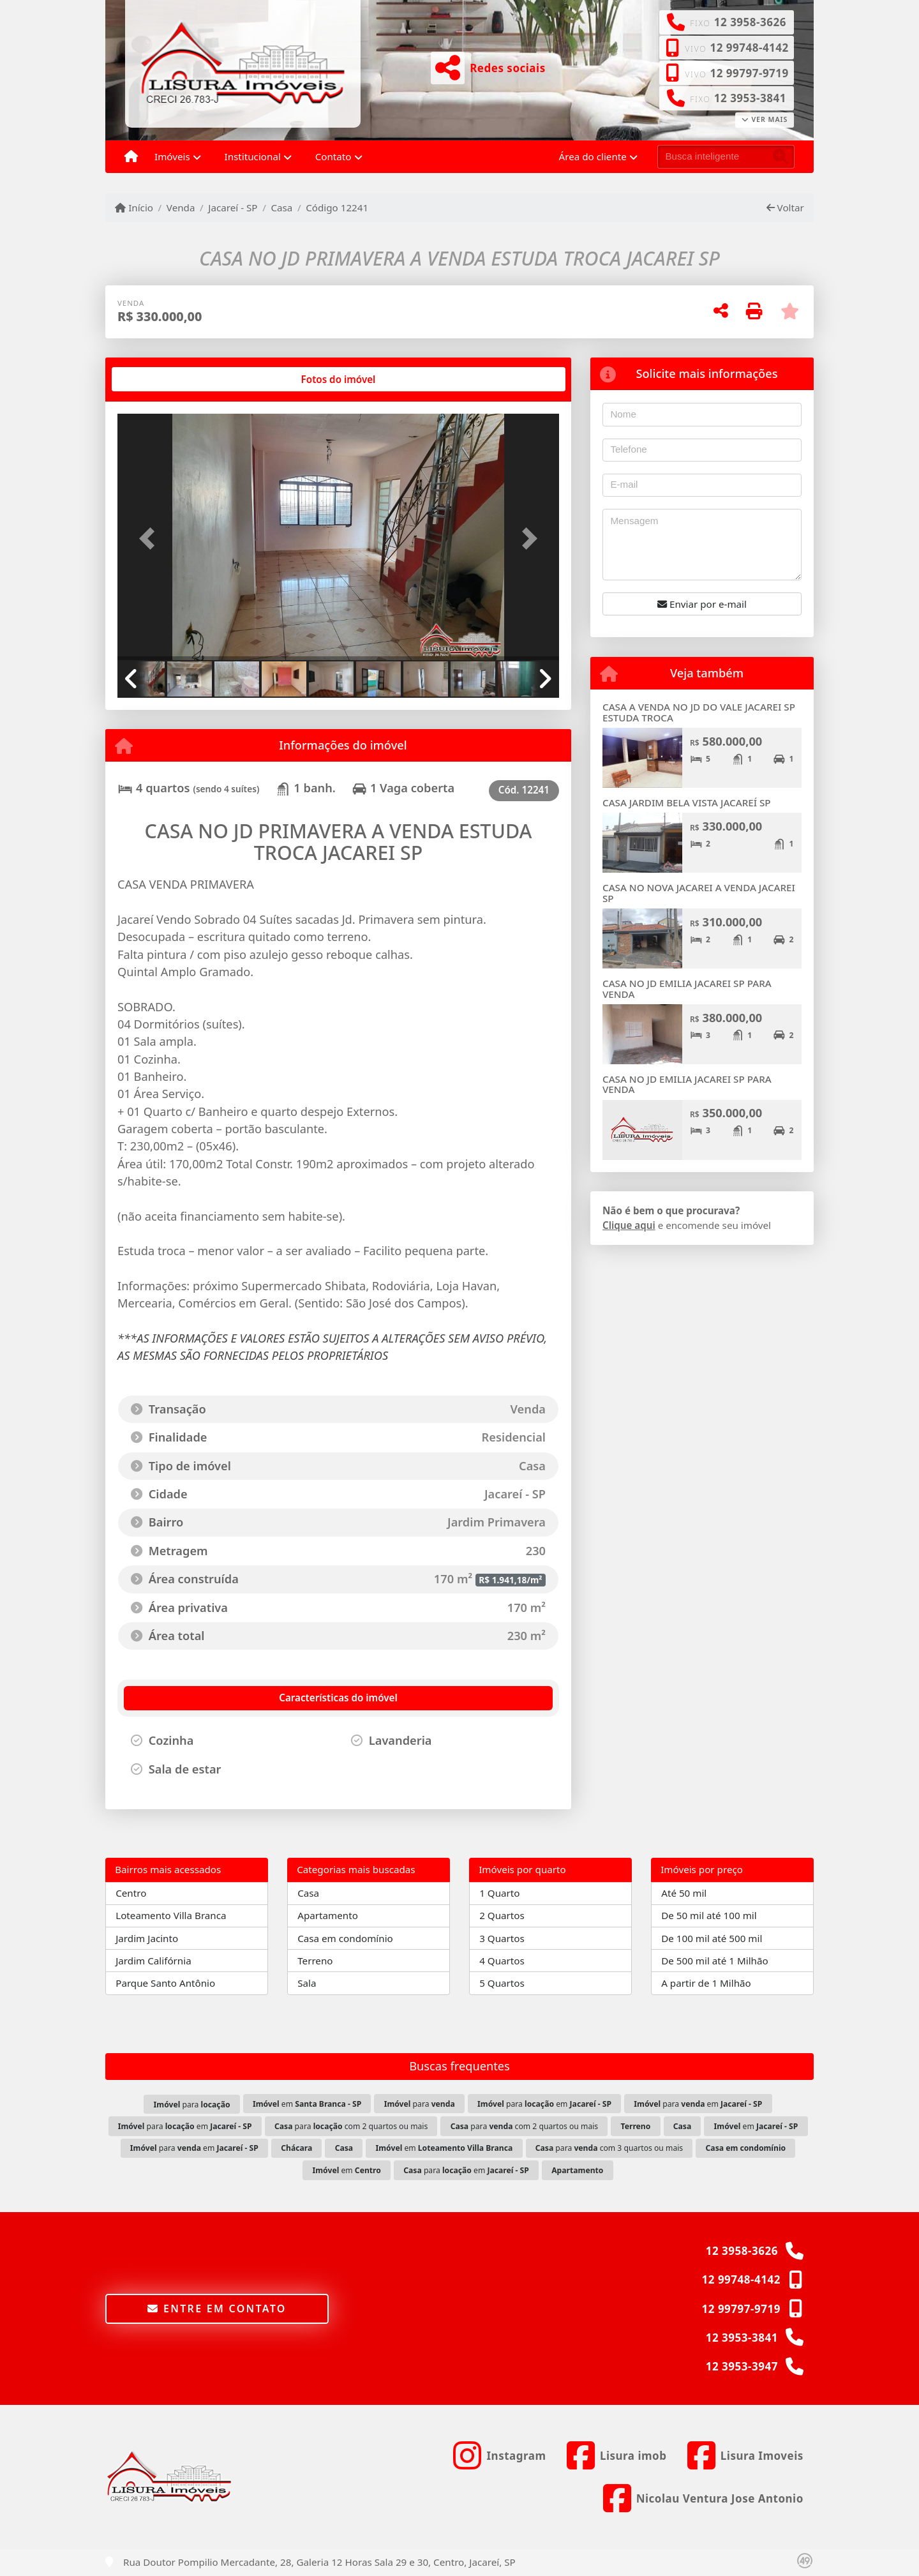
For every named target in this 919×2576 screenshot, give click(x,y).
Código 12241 (337, 207)
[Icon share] (499, 2455)
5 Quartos (502, 1983)
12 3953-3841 (750, 98)
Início (134, 207)
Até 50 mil (683, 1893)
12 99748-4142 (749, 47)
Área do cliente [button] (593, 156)
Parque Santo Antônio (165, 1983)
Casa (281, 207)
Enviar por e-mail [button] (702, 604)
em (307, 2103)
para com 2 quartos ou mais (351, 2126)
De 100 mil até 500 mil (711, 1938)
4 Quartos (502, 1960)
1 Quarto (499, 1893)
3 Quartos (502, 1938)
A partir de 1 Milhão (706, 1983)
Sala (306, 1983)
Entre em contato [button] (216, 2308)
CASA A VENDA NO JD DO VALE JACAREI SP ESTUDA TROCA (698, 712)
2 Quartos (502, 1915)
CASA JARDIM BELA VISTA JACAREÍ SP (686, 802)
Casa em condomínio (345, 1938)
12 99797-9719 (749, 73)
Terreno (314, 1960)
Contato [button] (333, 156)
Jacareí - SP (232, 207)
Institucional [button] (253, 156)
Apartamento (327, 1915)
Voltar (785, 207)
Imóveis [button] (172, 156)
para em (544, 2103)
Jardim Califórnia (153, 1960)
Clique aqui (628, 1225)
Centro (131, 1893)
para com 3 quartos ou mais (609, 2148)
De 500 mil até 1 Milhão (714, 1960)
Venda (181, 207)
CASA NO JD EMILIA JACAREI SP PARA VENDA (687, 988)
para (192, 2104)
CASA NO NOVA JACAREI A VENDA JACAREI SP (698, 893)
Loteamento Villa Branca (171, 1915)
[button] (150, 538)
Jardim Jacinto (147, 1938)
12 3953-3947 (742, 2366)
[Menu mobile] (131, 157)
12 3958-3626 (750, 22)
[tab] (158, 379)
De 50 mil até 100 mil (708, 1915)
